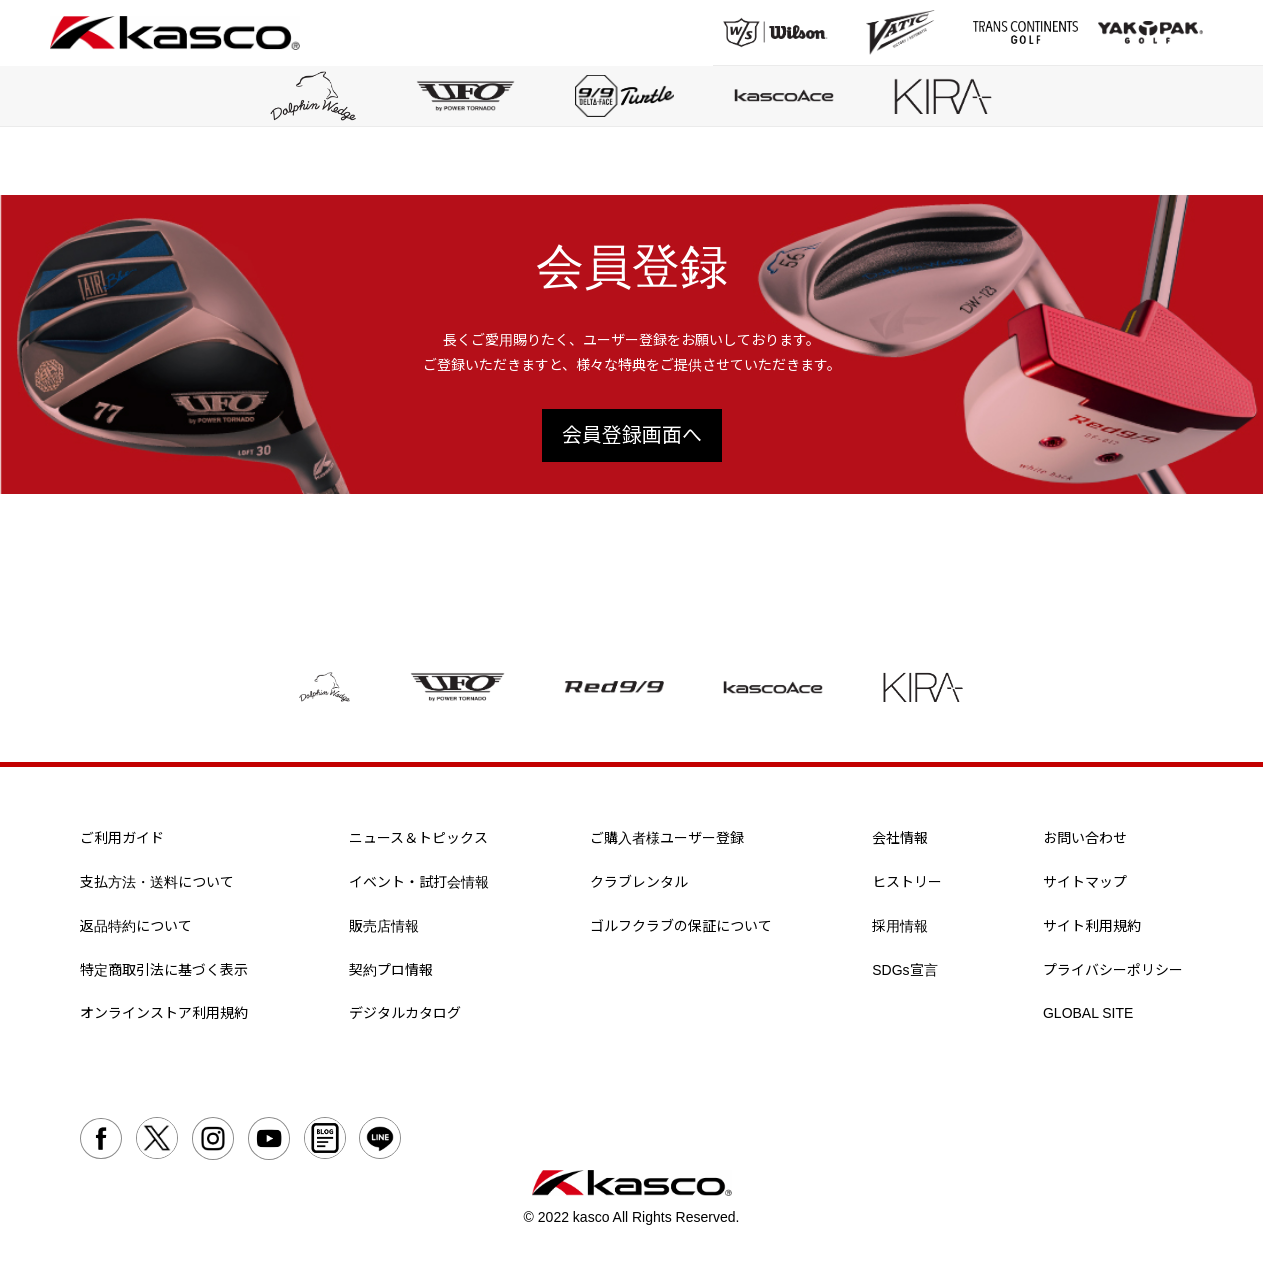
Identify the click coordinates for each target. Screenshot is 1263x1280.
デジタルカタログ (405, 1014)
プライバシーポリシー (1113, 970)
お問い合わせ (1085, 839)
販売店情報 (384, 926)
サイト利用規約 (1092, 926)
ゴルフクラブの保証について (681, 926)
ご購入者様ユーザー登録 (667, 839)
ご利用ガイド (122, 839)
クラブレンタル (639, 882)
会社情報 (900, 839)
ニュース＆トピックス (418, 839)
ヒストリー (907, 882)
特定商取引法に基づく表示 (164, 970)
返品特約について (136, 926)
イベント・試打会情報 (419, 882)
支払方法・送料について (157, 882)
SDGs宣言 (904, 970)
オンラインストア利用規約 (164, 1014)
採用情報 (900, 926)
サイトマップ (1085, 882)
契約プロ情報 (391, 970)
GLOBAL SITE (1088, 1014)
